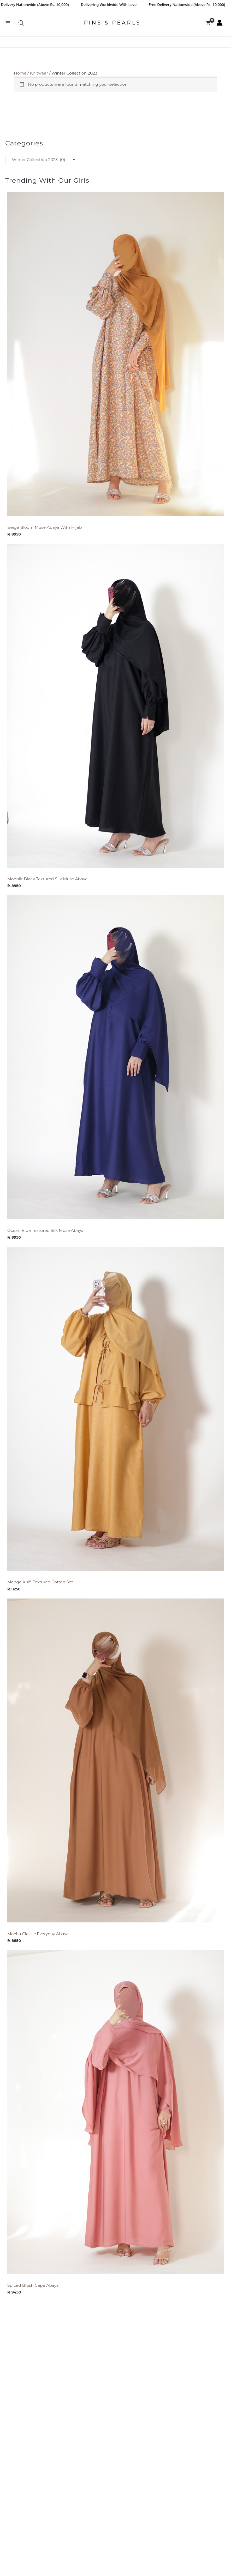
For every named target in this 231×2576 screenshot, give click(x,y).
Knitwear (39, 73)
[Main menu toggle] (7, 22)
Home (20, 73)
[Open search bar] (21, 22)
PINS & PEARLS (112, 23)
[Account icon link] (219, 23)
